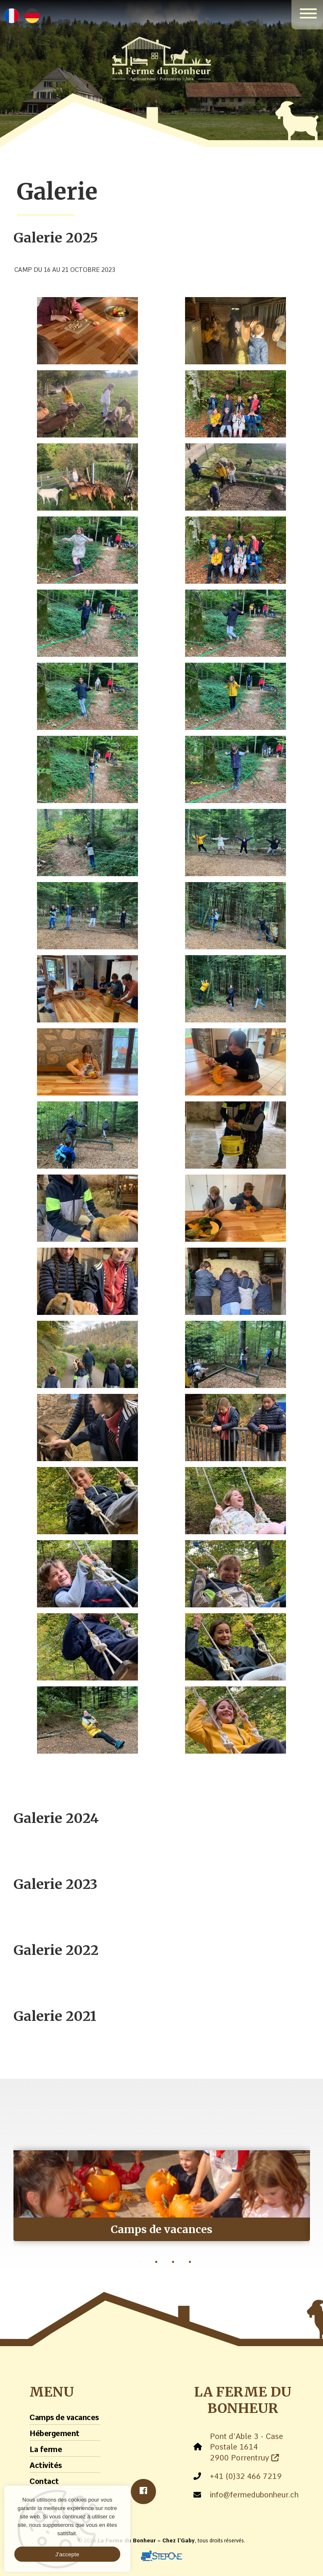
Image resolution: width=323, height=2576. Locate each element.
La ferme (45, 2449)
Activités (45, 2465)
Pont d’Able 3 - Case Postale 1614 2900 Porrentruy (246, 2447)
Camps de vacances (64, 2417)
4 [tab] (190, 2262)
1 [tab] (139, 2262)
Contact (44, 2481)
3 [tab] (173, 2262)
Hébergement (54, 2433)
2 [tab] (156, 2262)
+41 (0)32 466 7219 (246, 2476)
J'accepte (67, 2554)
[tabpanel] (161, 2189)
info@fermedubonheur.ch (254, 2494)
